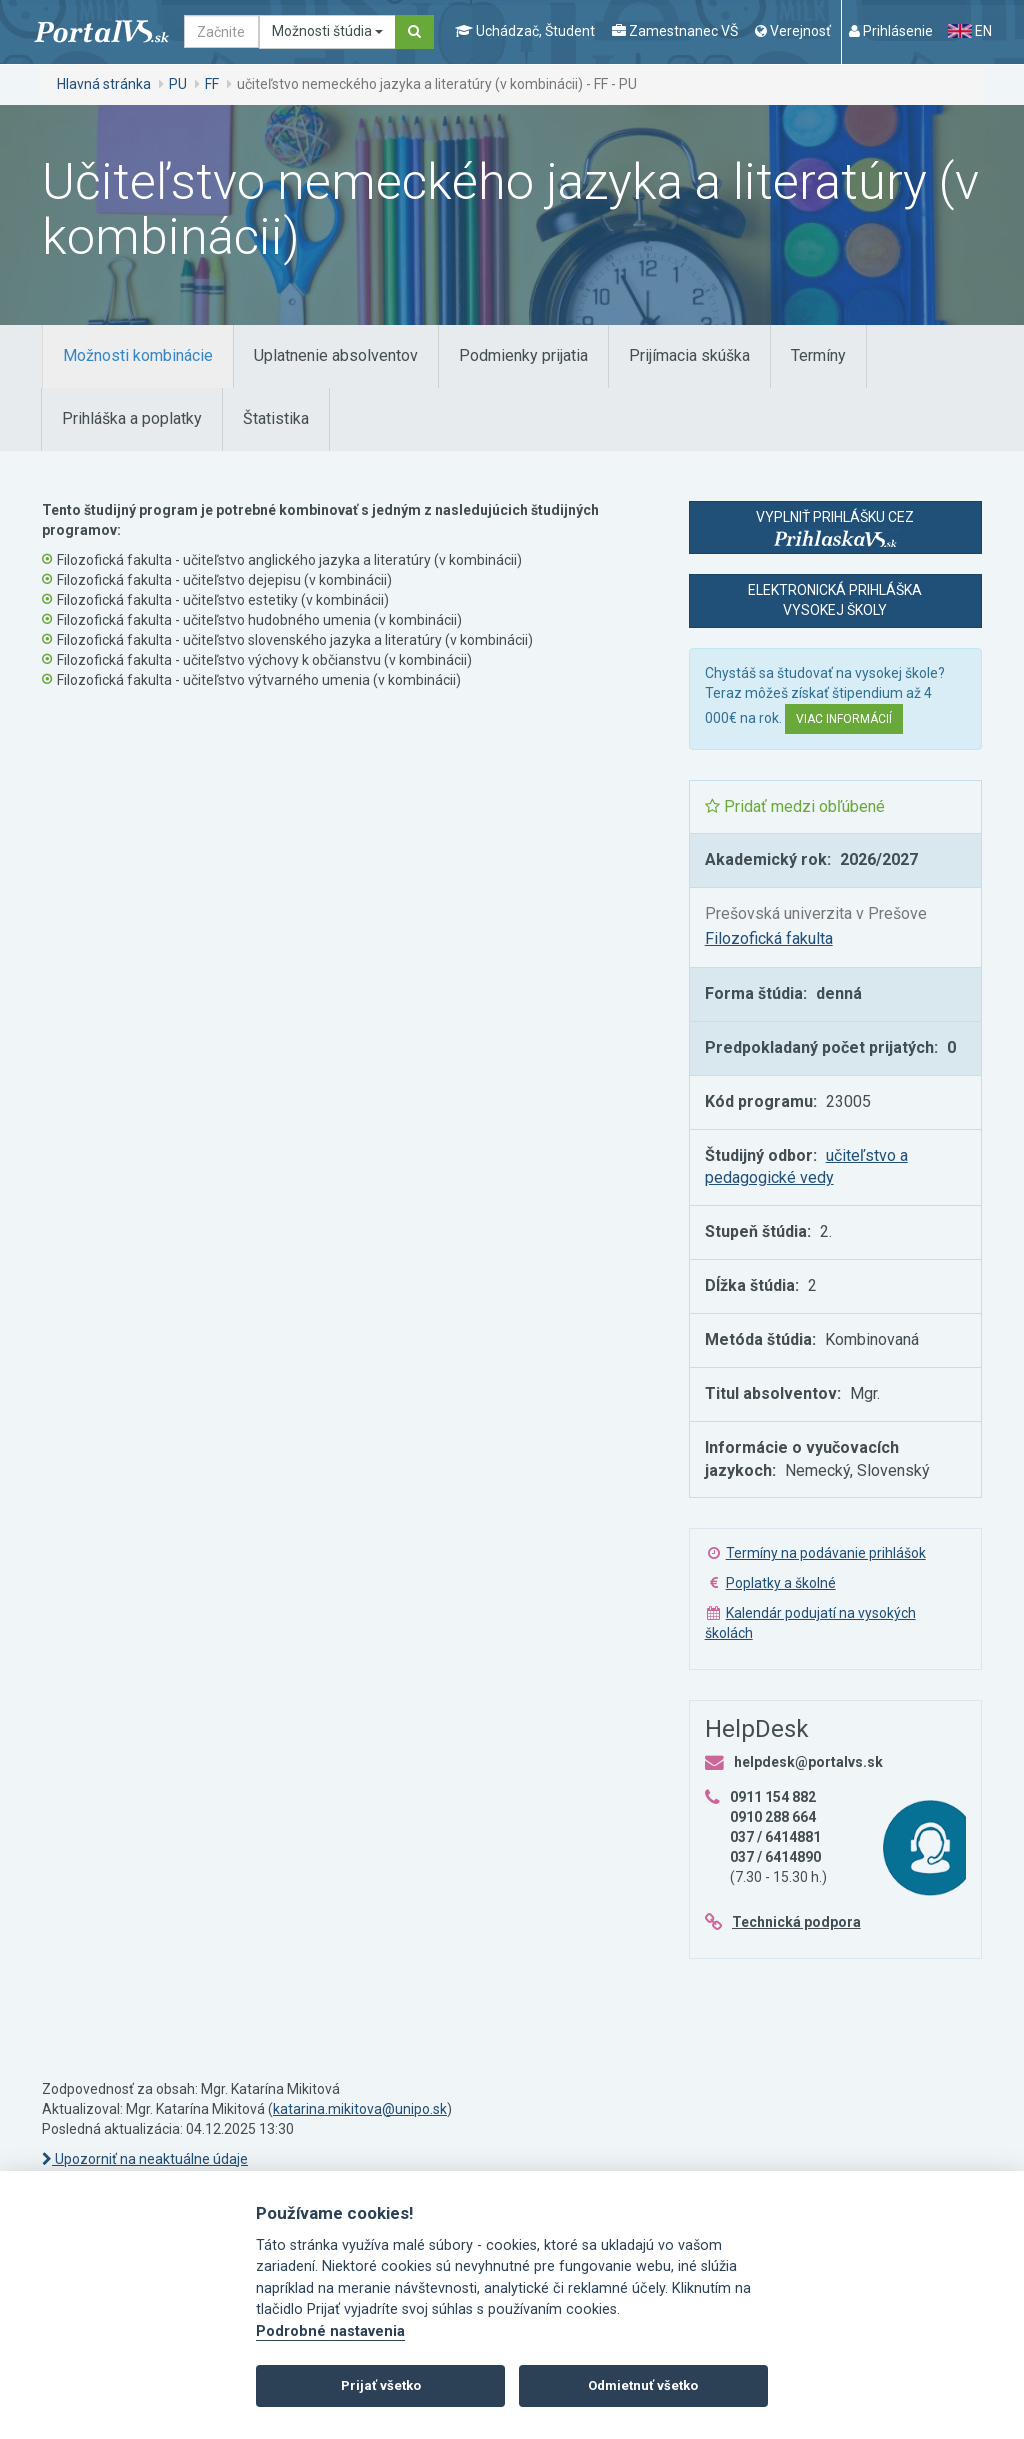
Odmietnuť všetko (643, 2385)
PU (178, 84)
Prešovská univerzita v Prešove (816, 913)
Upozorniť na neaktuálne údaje (145, 2159)
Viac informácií (844, 719)
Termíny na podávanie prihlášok (826, 1553)
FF (212, 84)
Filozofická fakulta (769, 938)
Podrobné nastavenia (330, 2331)
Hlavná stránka (104, 84)
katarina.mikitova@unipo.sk (360, 2109)
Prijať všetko (381, 2385)
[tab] (138, 356)
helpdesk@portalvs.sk (808, 1762)
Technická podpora (796, 1922)
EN (970, 31)
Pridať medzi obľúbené (795, 806)
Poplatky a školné (781, 1583)
